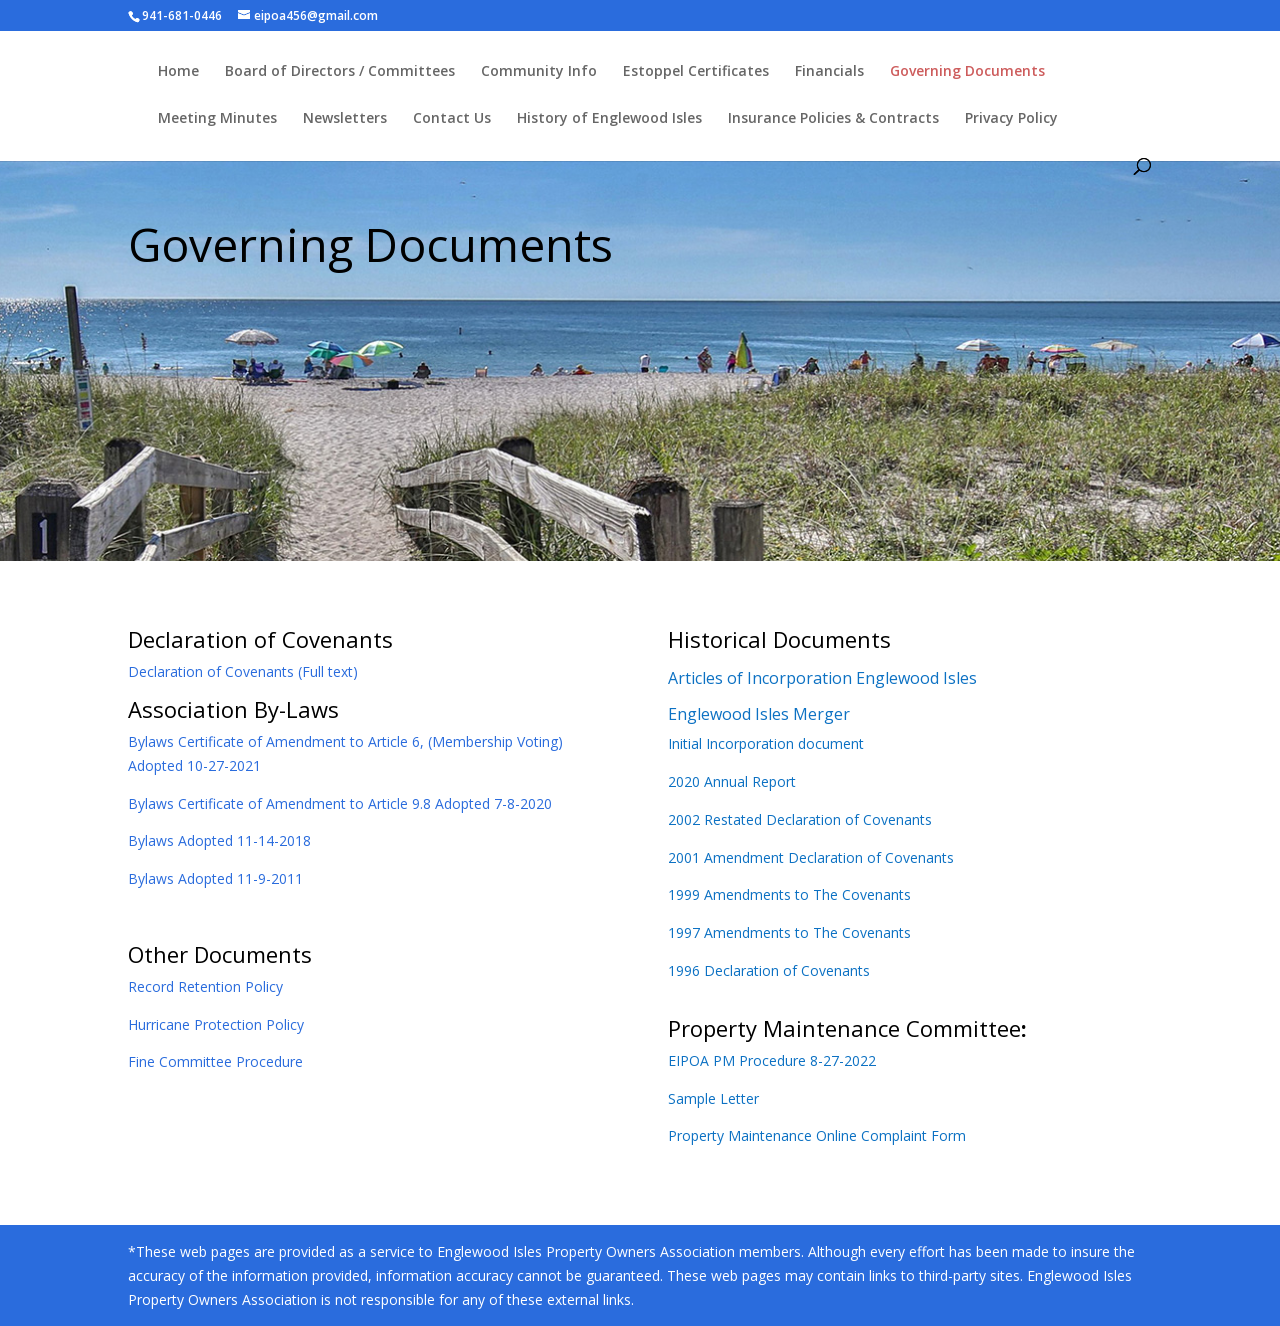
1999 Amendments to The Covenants (789, 894)
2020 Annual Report (732, 781)
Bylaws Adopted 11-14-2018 (219, 840)
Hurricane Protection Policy (216, 1024)
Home (178, 72)
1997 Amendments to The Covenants (789, 932)
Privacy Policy (1011, 119)
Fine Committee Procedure (215, 1061)
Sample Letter (713, 1098)
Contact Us (452, 119)
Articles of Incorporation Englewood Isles (822, 678)
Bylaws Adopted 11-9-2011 (215, 878)
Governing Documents (967, 72)
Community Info (539, 72)
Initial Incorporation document (766, 743)
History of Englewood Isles (609, 119)
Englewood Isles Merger (759, 714)
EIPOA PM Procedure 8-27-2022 (772, 1060)
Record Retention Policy (205, 986)
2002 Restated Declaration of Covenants (800, 819)
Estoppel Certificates (696, 72)
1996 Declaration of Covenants (769, 970)
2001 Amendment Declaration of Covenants (811, 857)
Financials (829, 72)
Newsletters (345, 119)
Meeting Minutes (217, 119)
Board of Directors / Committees (340, 72)
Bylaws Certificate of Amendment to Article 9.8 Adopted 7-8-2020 (340, 803)
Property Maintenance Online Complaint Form (817, 1135)
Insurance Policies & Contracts (833, 119)
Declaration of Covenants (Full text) (243, 671)
